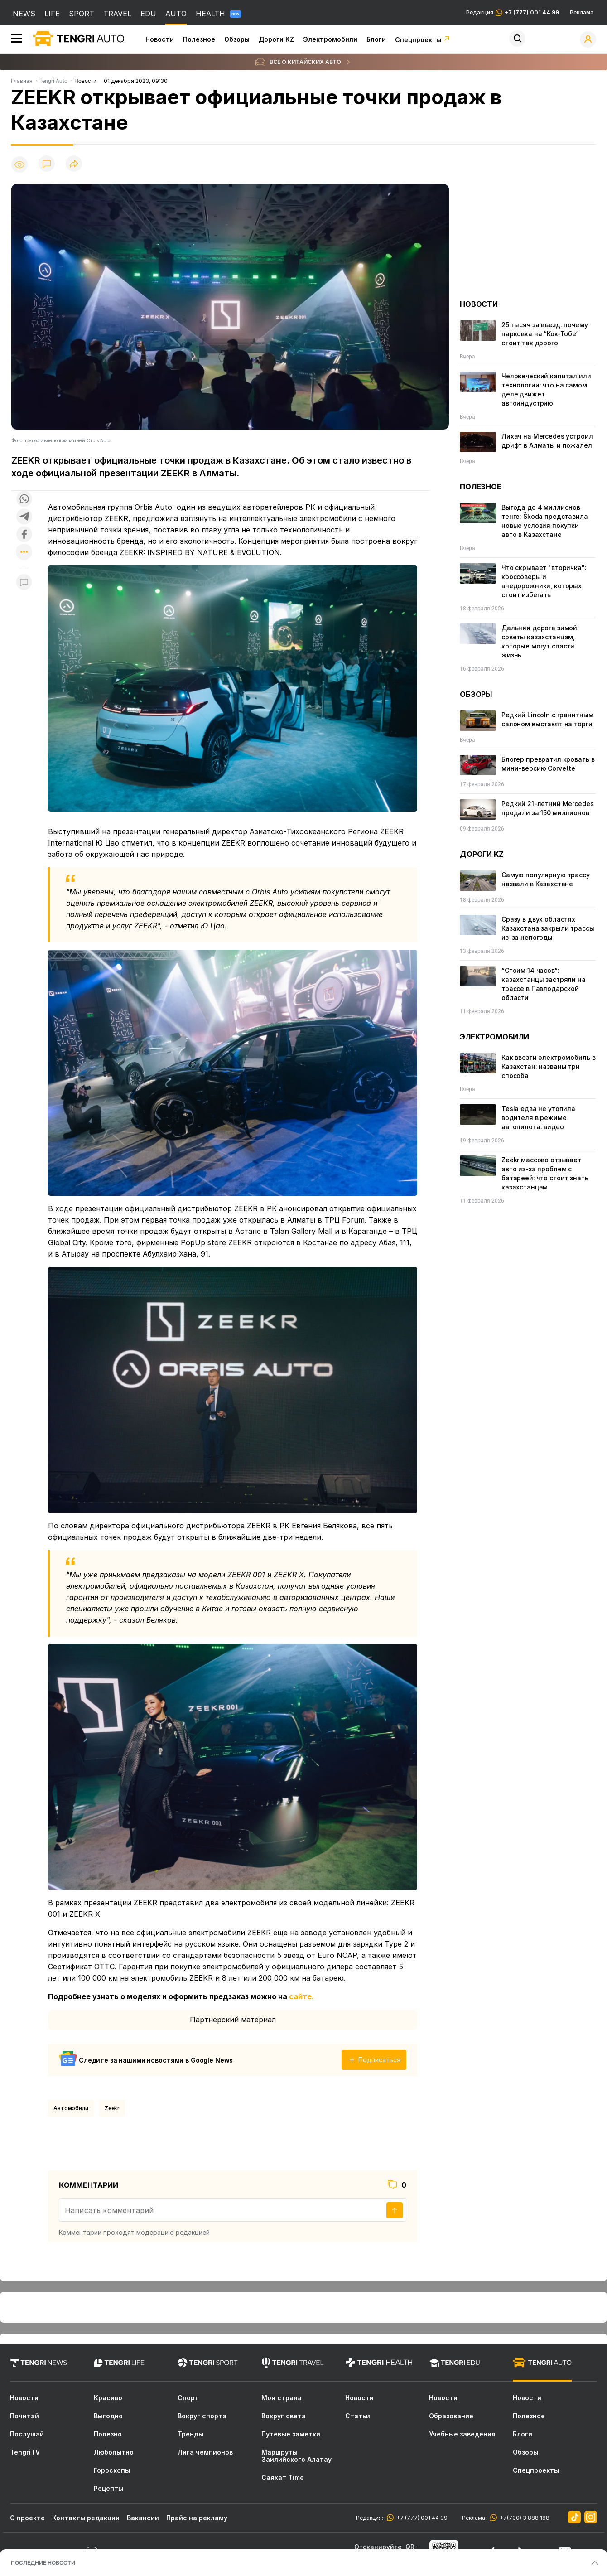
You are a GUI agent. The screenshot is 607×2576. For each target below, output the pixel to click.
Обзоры (237, 39)
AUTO (176, 13)
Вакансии (143, 2518)
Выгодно (108, 2416)
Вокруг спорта (202, 2416)
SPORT (81, 13)
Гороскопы (112, 2470)
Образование (451, 2416)
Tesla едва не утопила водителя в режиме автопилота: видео (538, 1118)
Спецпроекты (422, 39)
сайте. (301, 1996)
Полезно (108, 2434)
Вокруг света (283, 2416)
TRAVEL (117, 13)
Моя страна (281, 2398)
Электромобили (330, 39)
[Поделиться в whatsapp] (24, 499)
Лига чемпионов (205, 2452)
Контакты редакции (86, 2518)
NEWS (24, 13)
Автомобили (70, 2108)
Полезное (199, 39)
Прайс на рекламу (196, 2518)
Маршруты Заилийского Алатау (296, 2456)
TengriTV (25, 2452)
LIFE (52, 13)
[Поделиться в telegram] (24, 517)
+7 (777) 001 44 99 (421, 2517)
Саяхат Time (282, 2477)
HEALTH (218, 13)
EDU (148, 13)
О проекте (27, 2518)
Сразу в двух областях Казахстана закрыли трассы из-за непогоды (547, 928)
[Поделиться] (74, 164)
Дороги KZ (276, 39)
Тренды (190, 2434)
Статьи (357, 2416)
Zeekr (112, 2108)
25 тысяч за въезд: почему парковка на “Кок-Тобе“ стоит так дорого (544, 334)
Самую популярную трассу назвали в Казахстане (545, 879)
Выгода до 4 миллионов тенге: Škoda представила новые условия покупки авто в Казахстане (544, 520)
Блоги (376, 39)
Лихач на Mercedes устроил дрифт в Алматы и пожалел (547, 440)
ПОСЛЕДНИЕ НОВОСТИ (43, 2562)
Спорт (188, 2398)
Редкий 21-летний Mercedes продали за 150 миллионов (547, 808)
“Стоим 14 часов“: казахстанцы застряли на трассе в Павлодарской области (543, 984)
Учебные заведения (462, 2434)
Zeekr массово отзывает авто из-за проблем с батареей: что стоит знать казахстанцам (544, 1173)
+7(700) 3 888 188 (523, 2517)
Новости (159, 39)
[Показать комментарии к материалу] (24, 582)
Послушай (27, 2434)
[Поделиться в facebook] (24, 535)
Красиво (108, 2398)
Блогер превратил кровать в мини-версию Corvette (547, 763)
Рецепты (108, 2488)
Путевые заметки (290, 2434)
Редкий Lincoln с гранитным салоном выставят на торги (547, 719)
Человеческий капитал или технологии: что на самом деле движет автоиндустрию (546, 389)
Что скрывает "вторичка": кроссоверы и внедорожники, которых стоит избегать (544, 581)
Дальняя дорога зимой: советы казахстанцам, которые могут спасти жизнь (540, 641)
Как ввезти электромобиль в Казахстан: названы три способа (548, 1066)
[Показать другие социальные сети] (24, 552)
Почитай (24, 2416)
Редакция (512, 12)
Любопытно (114, 2452)
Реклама (581, 13)
